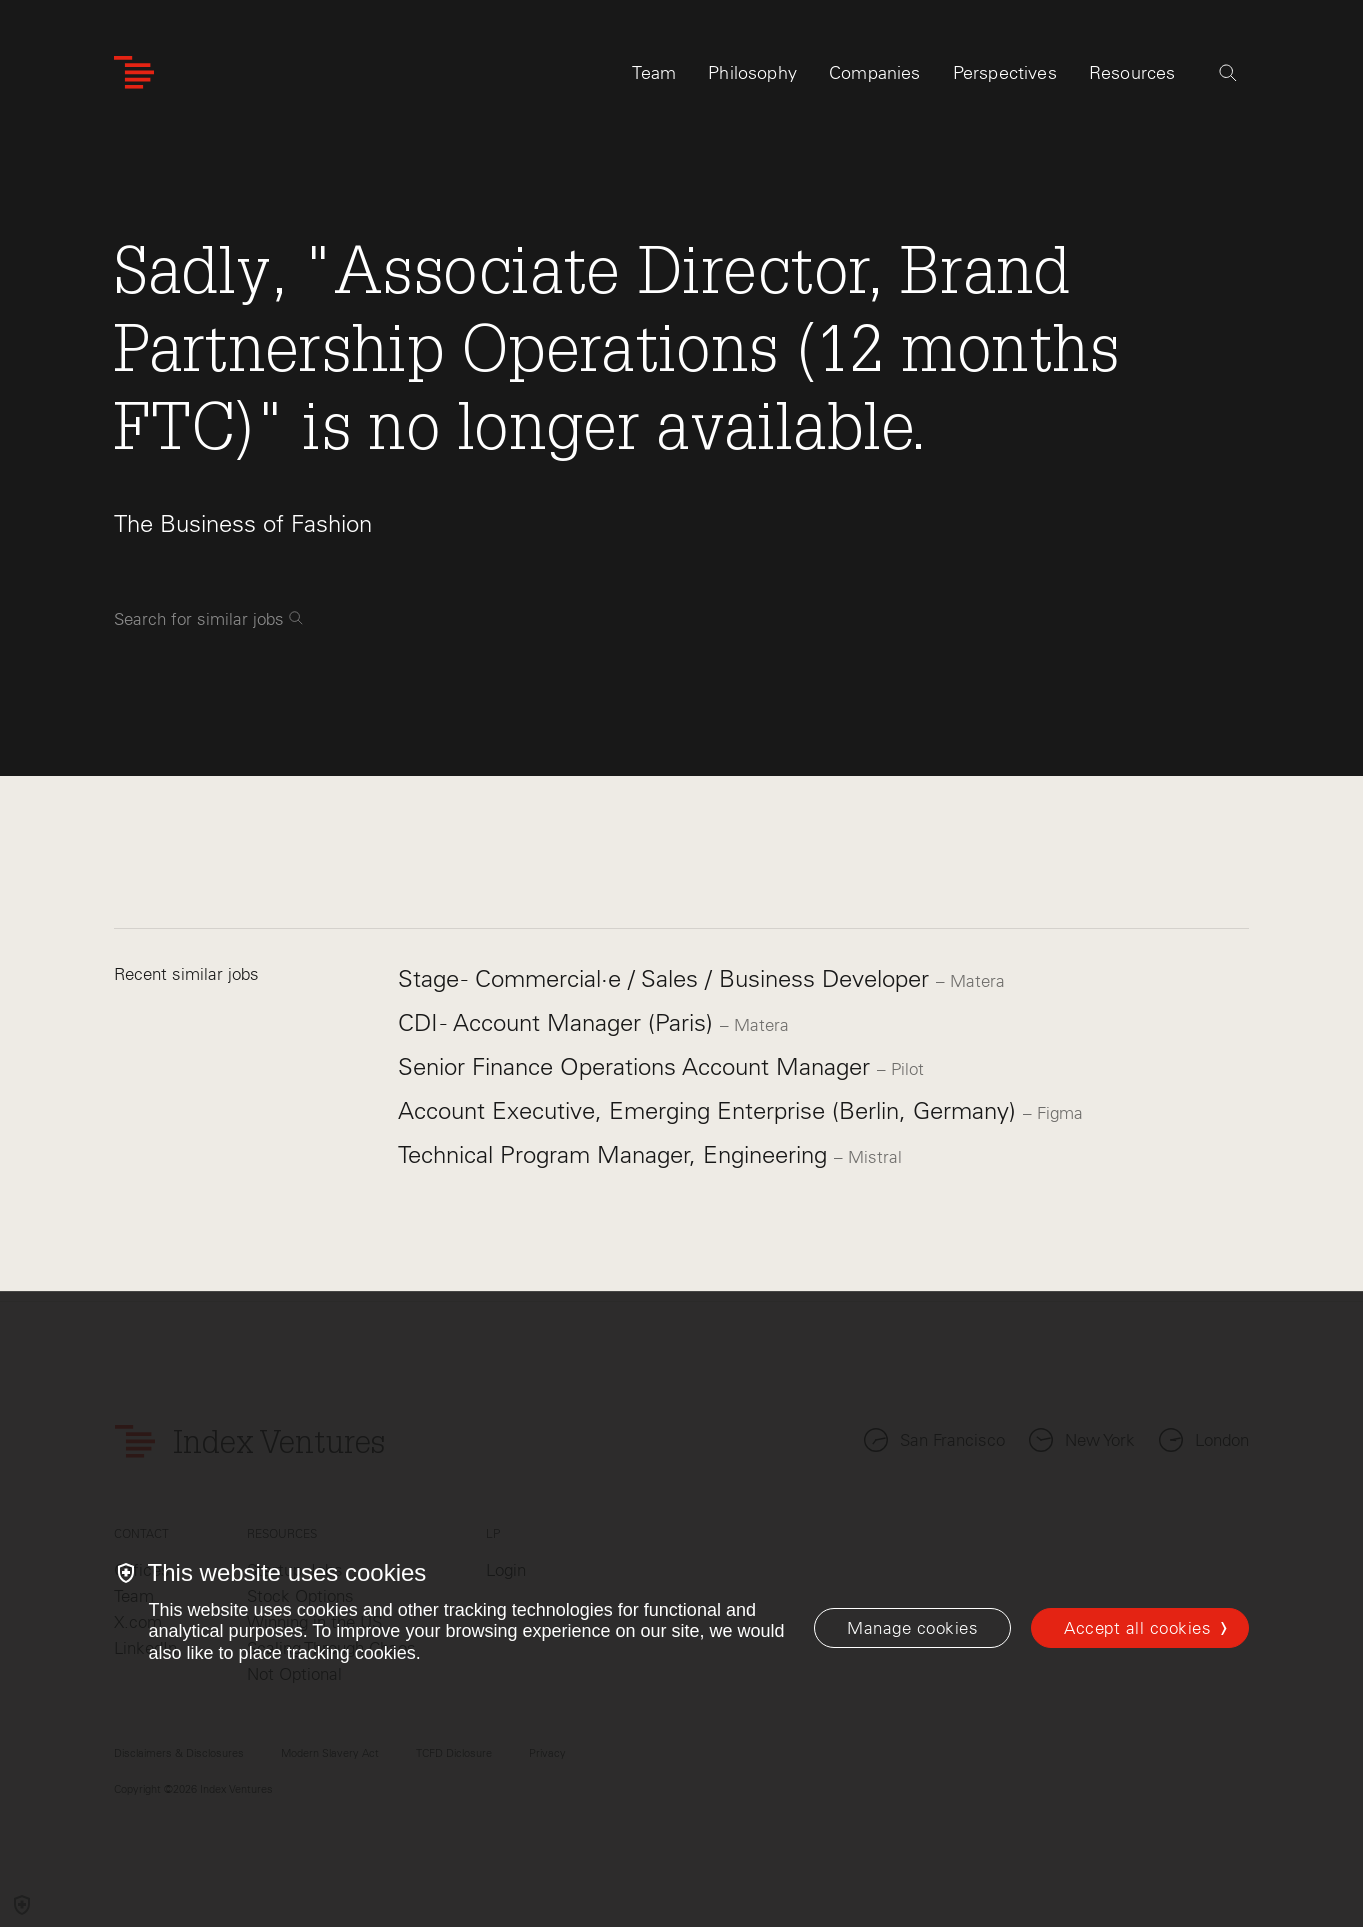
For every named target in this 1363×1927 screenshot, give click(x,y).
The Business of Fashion (243, 523)
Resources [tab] (1132, 77)
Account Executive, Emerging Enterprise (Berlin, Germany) (710, 1110)
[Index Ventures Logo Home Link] (134, 77)
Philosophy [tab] (752, 77)
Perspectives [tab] (1005, 77)
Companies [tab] (875, 77)
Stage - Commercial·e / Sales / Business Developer (667, 978)
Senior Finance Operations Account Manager (637, 1066)
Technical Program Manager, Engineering (616, 1154)
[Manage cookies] (912, 1628)
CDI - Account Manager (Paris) (559, 1022)
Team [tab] (654, 77)
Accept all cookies (1137, 1628)
